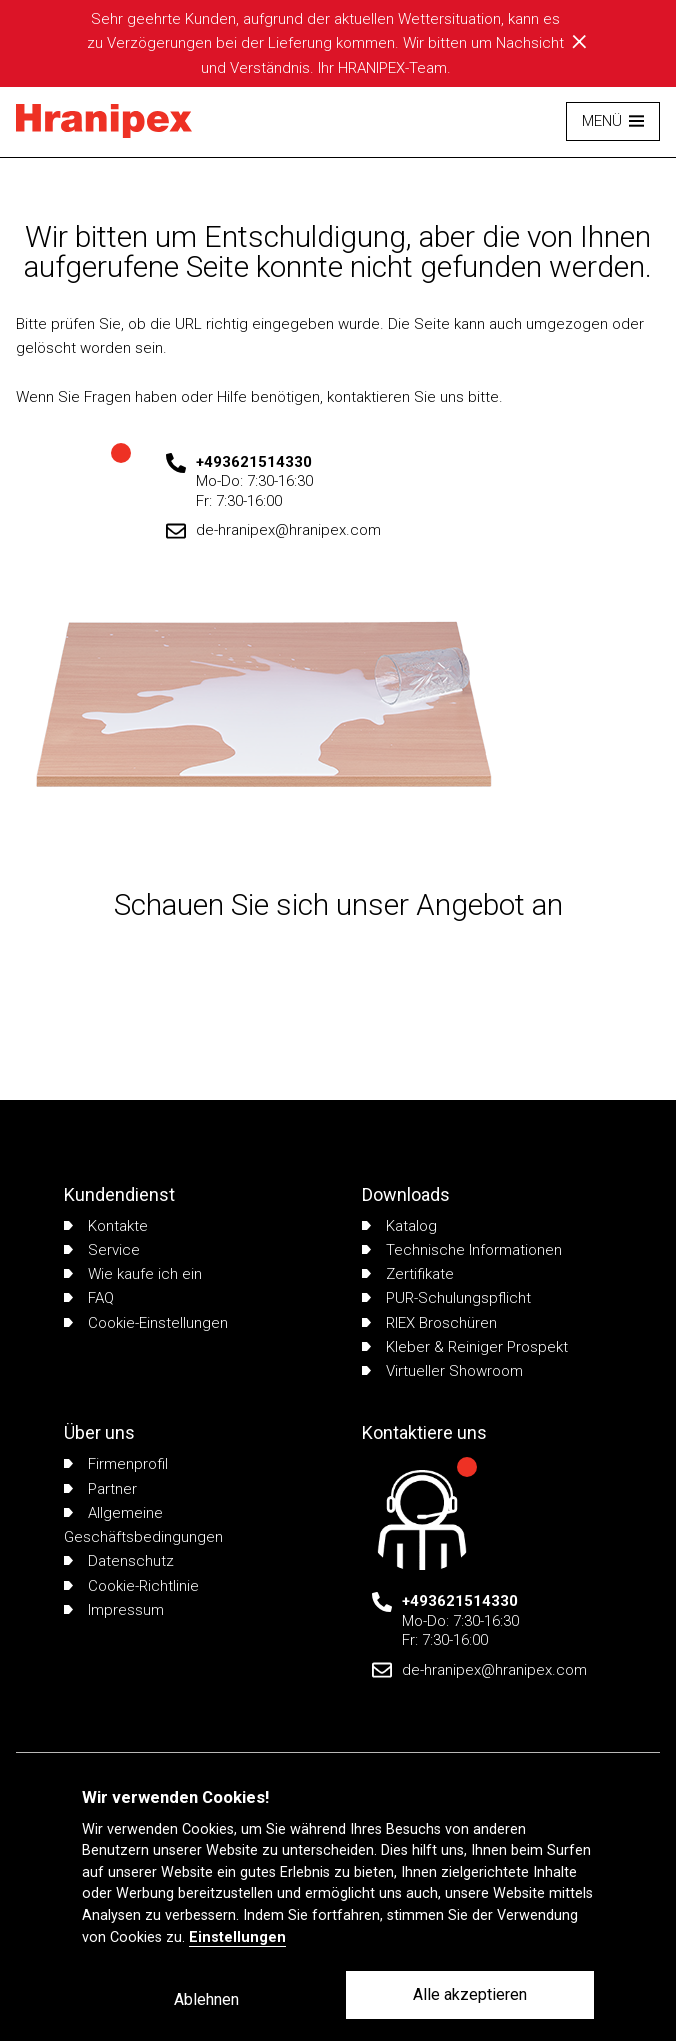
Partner (100, 1489)
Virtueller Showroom (442, 1371)
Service (102, 1250)
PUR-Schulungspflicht (446, 1298)
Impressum (114, 1610)
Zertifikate (408, 1274)
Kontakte (106, 1226)
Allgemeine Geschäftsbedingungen (143, 1525)
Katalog (399, 1226)
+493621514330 (254, 462)
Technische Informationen (462, 1250)
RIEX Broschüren (429, 1323)
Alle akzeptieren (470, 1994)
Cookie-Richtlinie (131, 1586)
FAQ (89, 1298)
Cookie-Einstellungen (146, 1323)
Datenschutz (119, 1561)
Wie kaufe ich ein (133, 1274)
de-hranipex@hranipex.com (288, 530)
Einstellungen (237, 1937)
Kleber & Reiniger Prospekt (465, 1347)
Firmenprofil (116, 1464)
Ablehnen (206, 1999)
